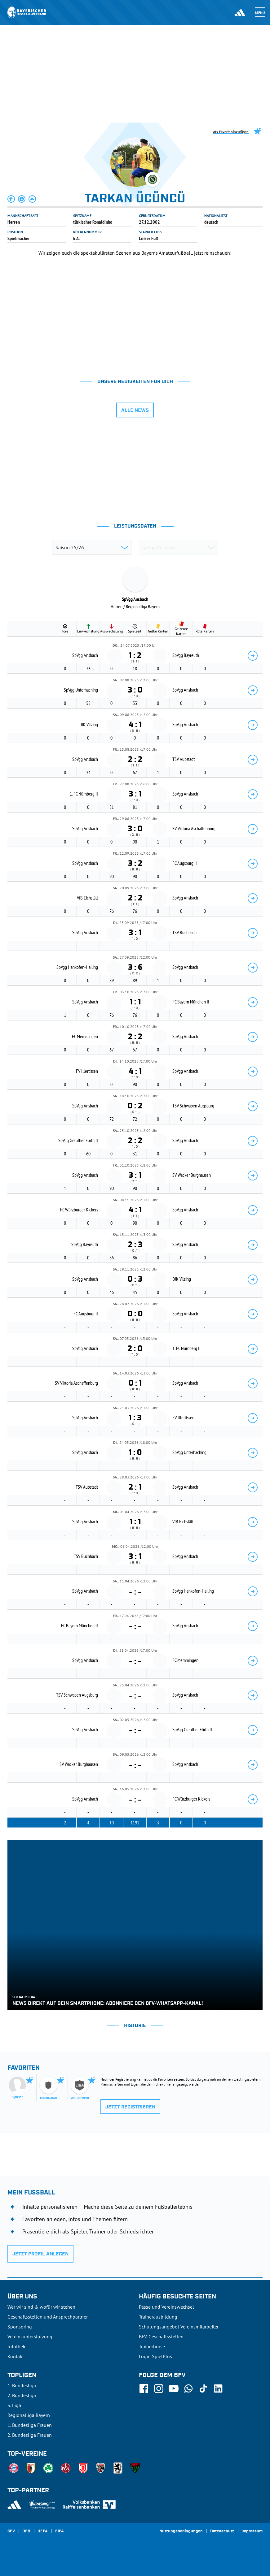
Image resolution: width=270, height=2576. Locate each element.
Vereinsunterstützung (29, 2336)
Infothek (16, 2346)
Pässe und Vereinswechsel (166, 2307)
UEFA (43, 2531)
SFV (11, 2531)
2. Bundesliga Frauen (29, 2435)
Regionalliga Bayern (28, 2415)
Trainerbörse (152, 2346)
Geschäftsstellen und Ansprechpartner (47, 2317)
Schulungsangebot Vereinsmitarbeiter (179, 2327)
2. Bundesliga (21, 2395)
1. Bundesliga (21, 2385)
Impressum (252, 2531)
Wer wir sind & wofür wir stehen (41, 2307)
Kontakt (15, 2356)
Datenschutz (222, 2531)
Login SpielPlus (155, 2356)
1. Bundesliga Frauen (29, 2425)
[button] (11, 199)
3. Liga (14, 2405)
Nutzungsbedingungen (181, 2531)
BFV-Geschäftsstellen (161, 2336)
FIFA (59, 2531)
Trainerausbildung (158, 2317)
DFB (26, 2531)
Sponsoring (19, 2327)
